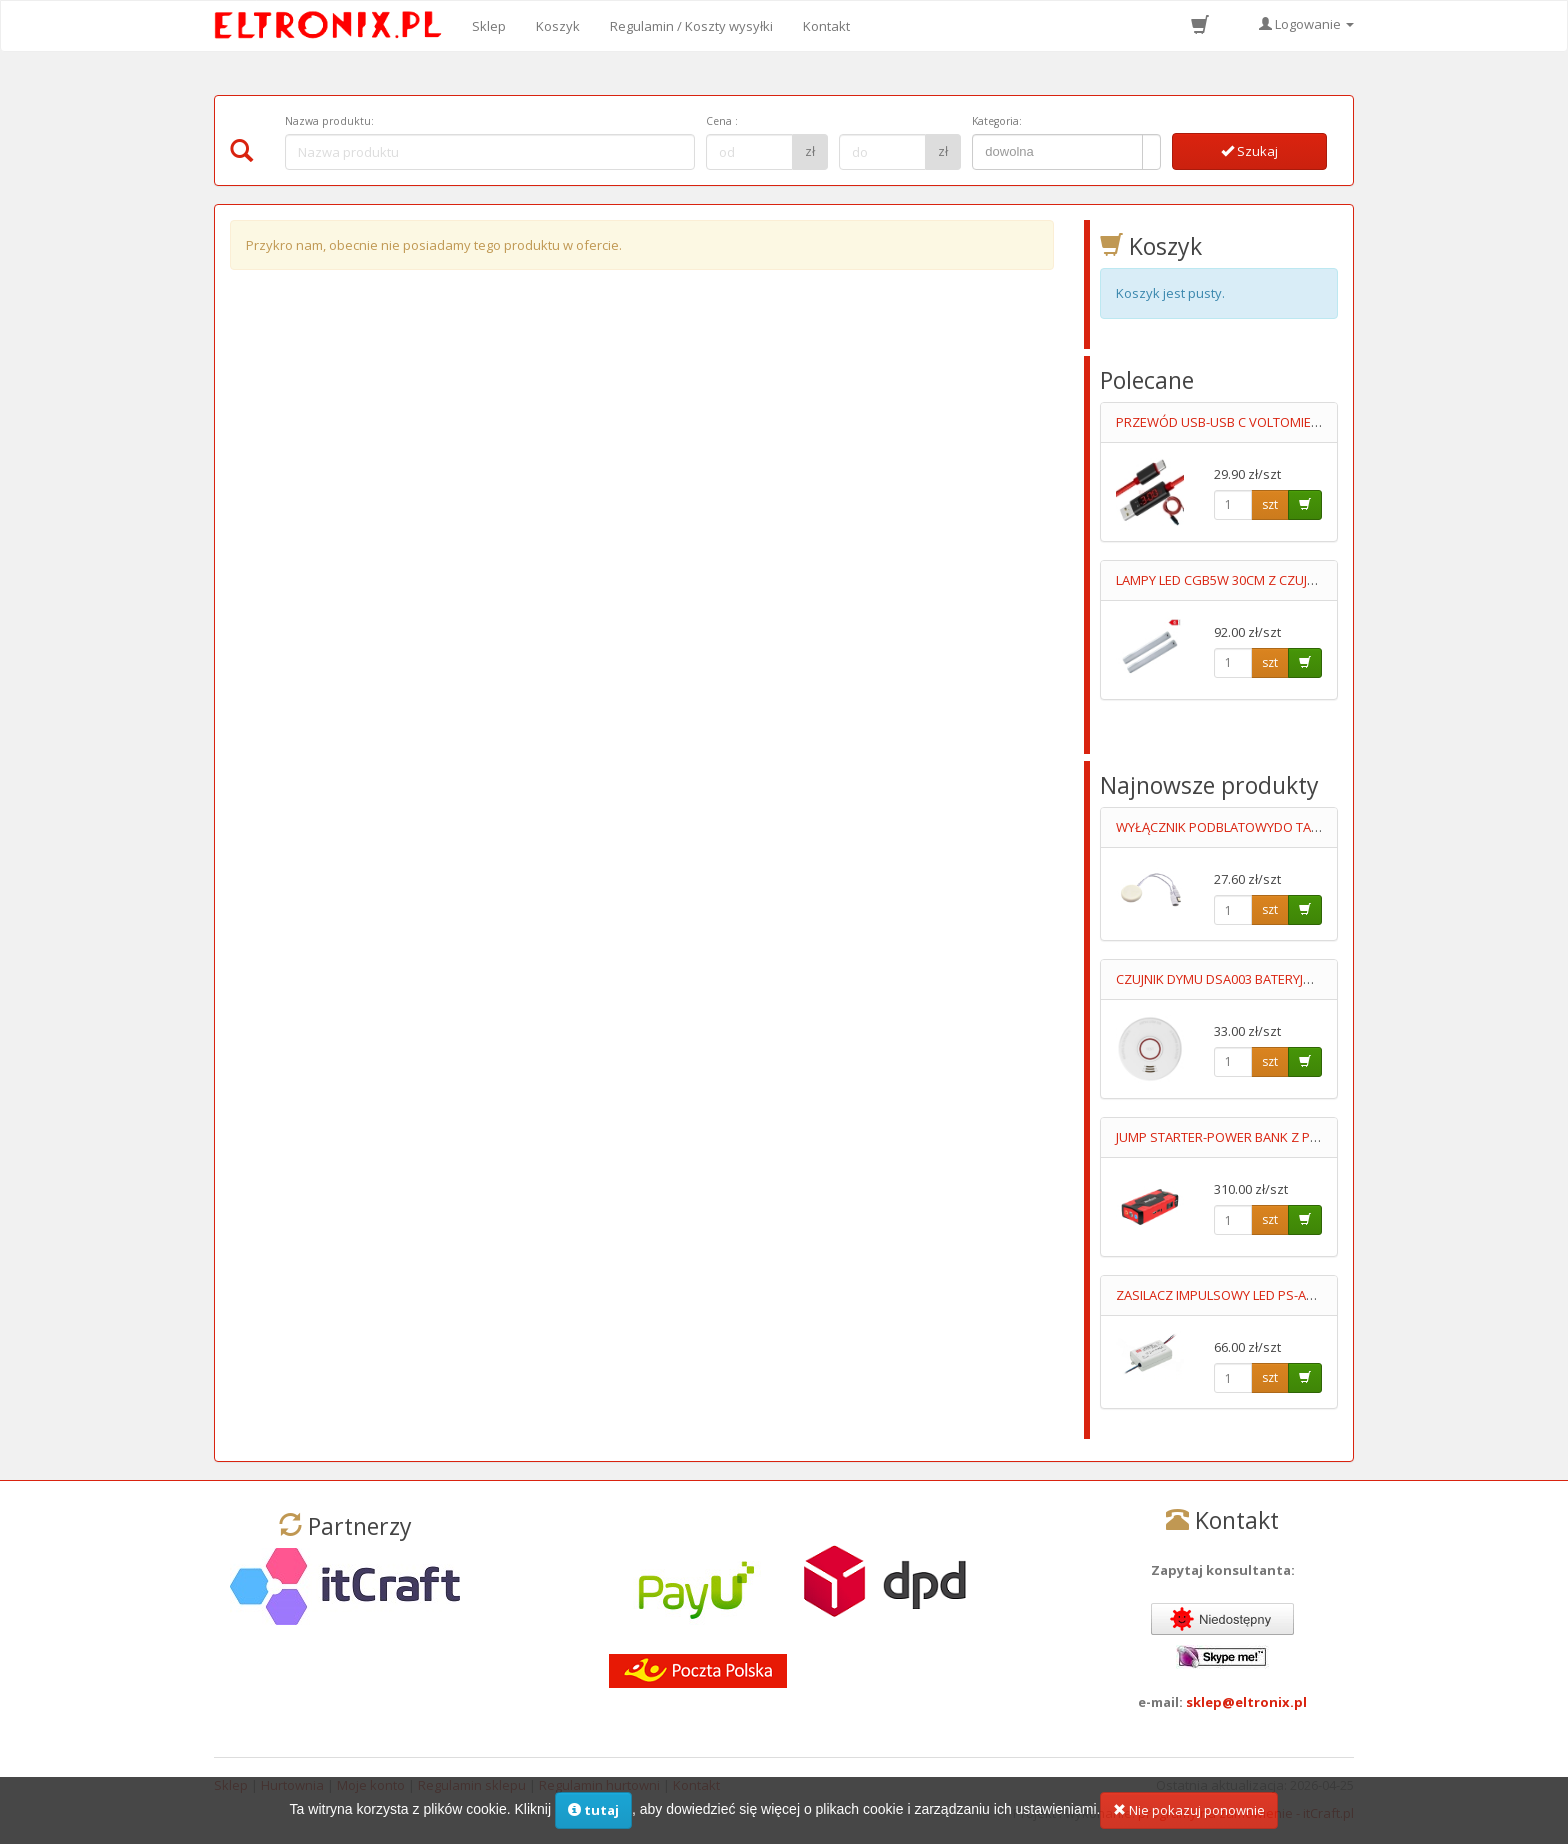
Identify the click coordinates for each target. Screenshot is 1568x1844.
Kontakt (826, 26)
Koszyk (558, 26)
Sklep (489, 26)
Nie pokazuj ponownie (1189, 1810)
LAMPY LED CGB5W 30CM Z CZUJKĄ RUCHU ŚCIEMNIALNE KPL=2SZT (1314, 580)
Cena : (722, 121)
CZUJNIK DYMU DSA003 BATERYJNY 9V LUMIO (1247, 979)
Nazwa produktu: (329, 121)
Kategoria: (997, 121)
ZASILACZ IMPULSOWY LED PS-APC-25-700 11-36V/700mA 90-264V (1309, 1295)
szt (1270, 504)
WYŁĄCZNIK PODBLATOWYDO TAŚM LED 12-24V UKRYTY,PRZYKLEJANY (1322, 827)
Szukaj (1249, 151)
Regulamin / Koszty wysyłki (691, 26)
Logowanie (1306, 24)
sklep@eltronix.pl (1246, 1702)
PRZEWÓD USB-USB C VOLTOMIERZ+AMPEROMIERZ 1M (1280, 422)
